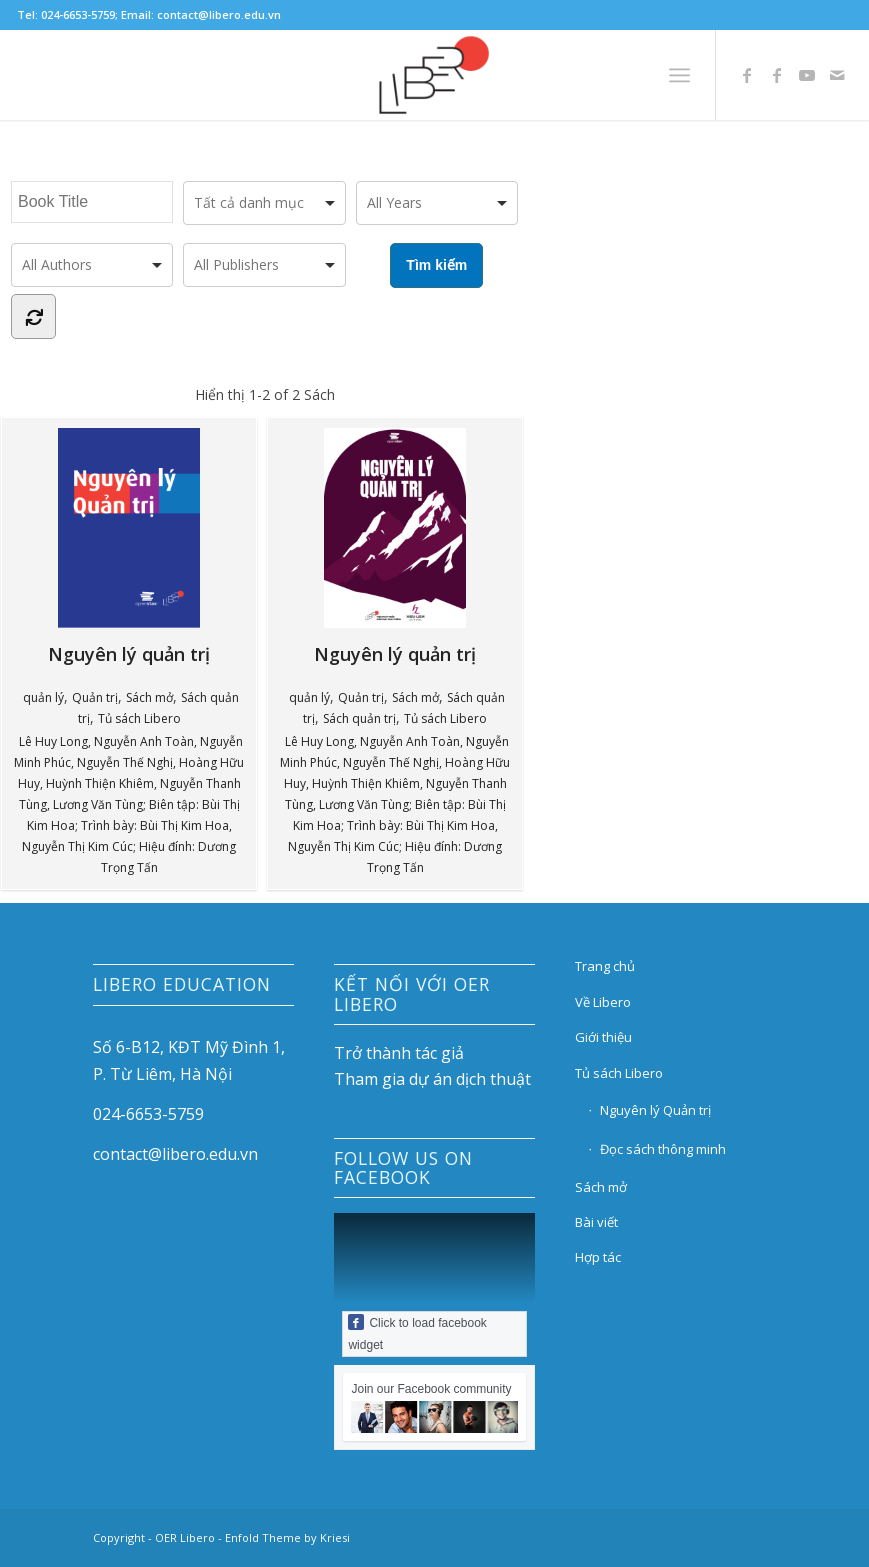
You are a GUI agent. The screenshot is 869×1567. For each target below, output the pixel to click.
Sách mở (149, 697)
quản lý (43, 697)
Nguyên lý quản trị (147, 546)
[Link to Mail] (837, 75)
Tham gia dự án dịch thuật (432, 1079)
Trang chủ (605, 966)
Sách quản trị (359, 718)
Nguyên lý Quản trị (655, 1110)
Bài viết (596, 1222)
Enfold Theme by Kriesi (287, 1537)
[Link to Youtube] (807, 75)
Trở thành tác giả (399, 1053)
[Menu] (679, 75)
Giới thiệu (603, 1037)
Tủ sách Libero (139, 718)
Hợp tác (598, 1257)
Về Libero (603, 1002)
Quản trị (95, 697)
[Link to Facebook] (747, 75)
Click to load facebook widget (417, 1333)
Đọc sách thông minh (663, 1149)
